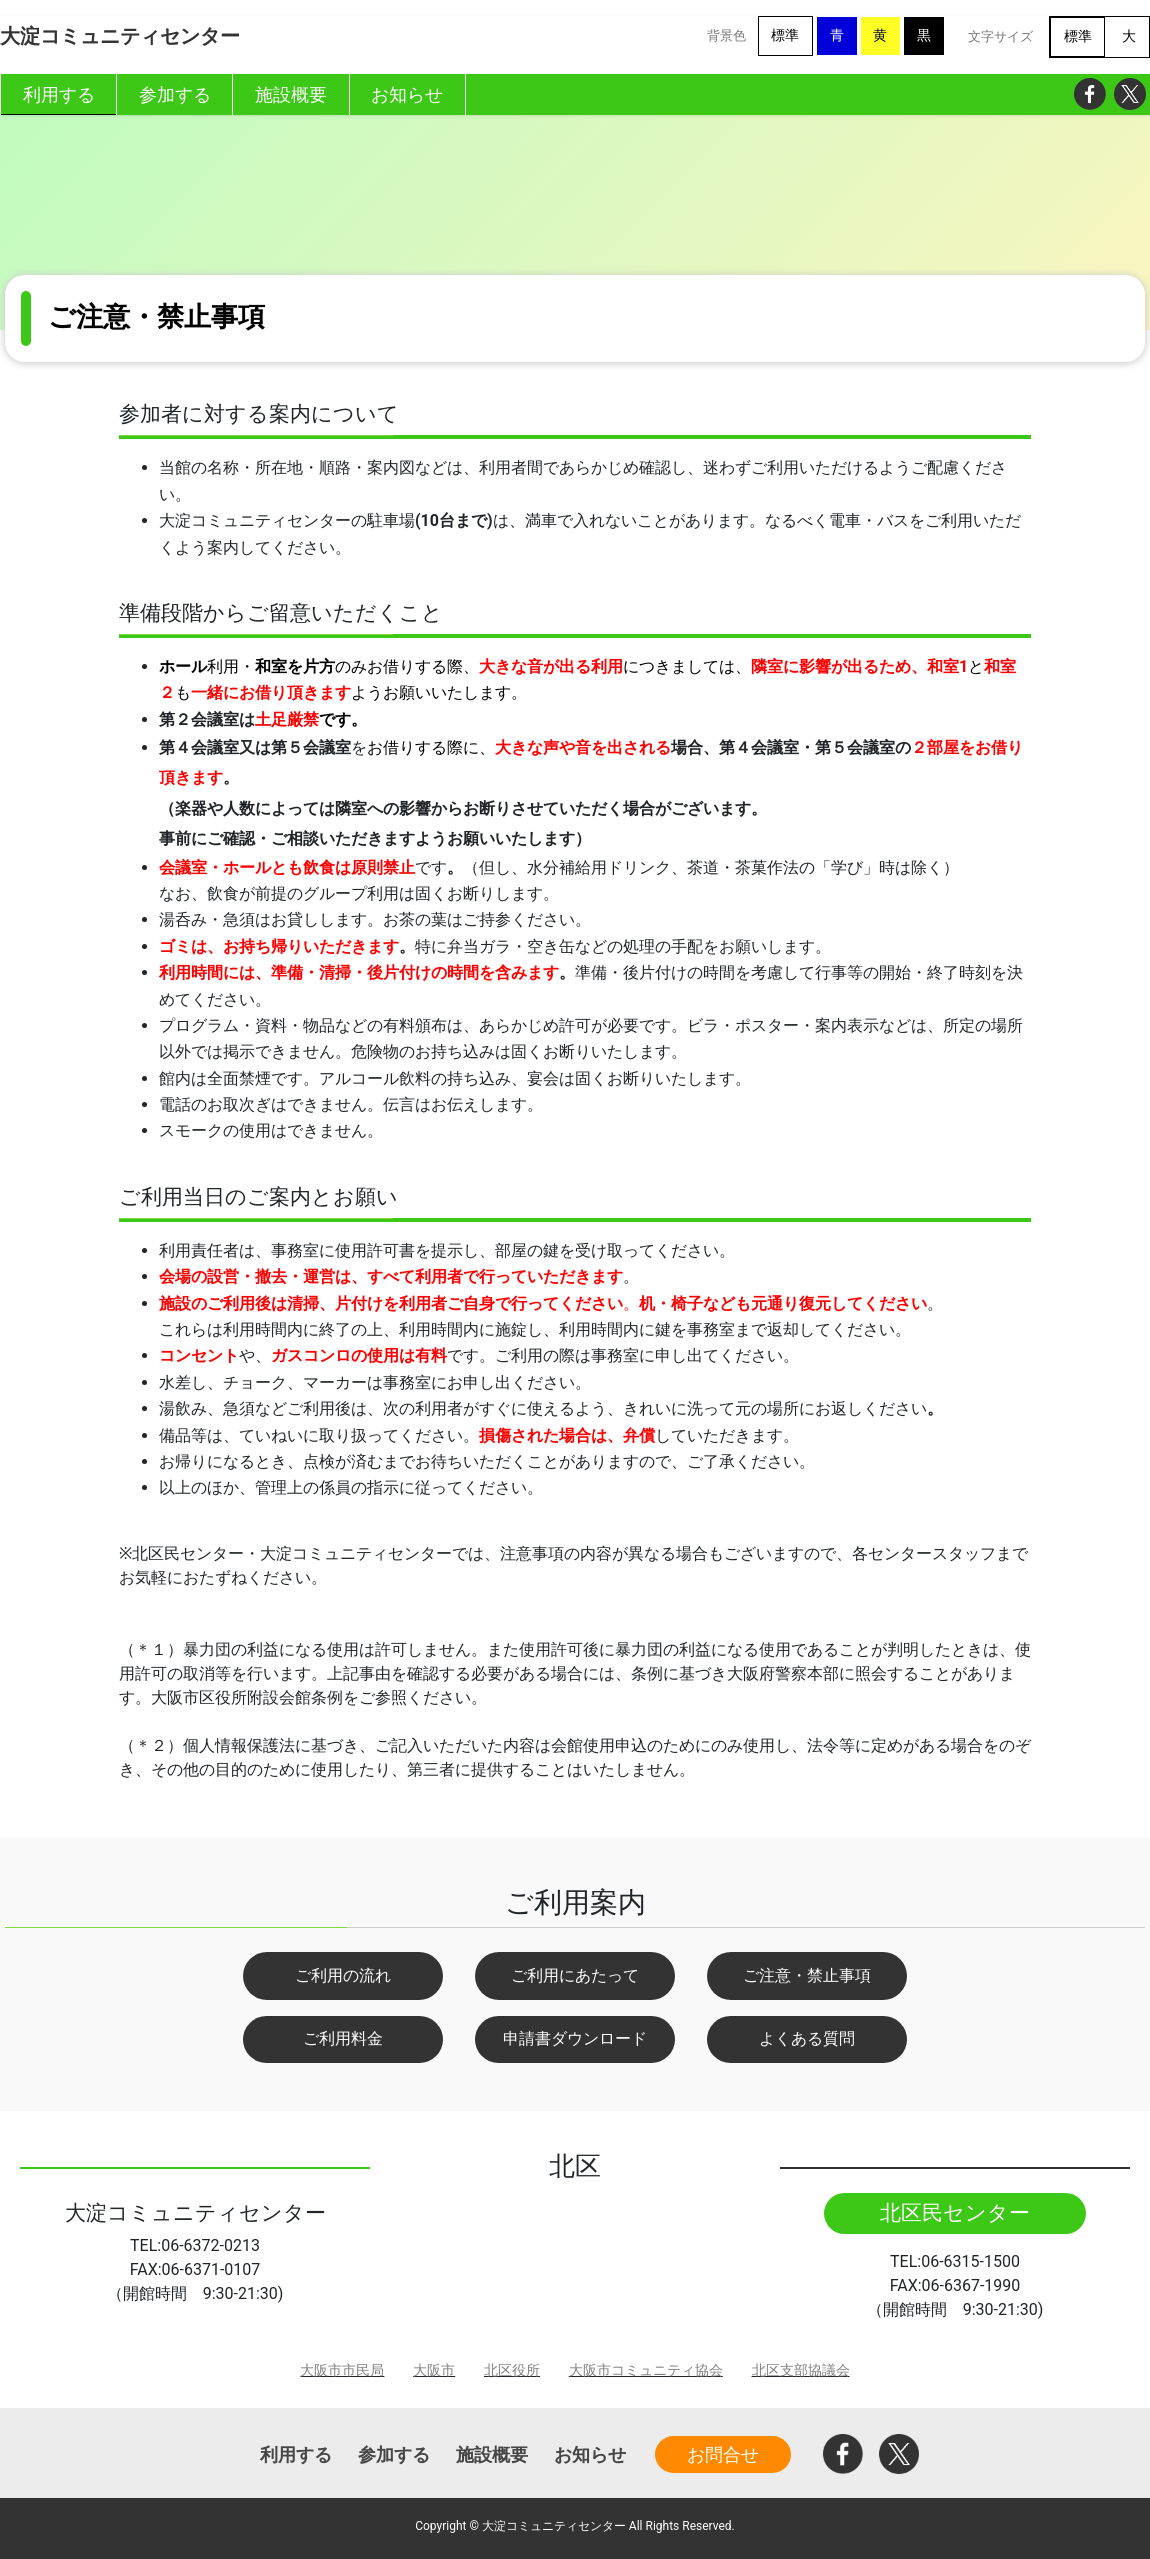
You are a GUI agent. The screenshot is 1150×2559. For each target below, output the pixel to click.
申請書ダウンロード (575, 2038)
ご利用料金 (343, 2038)
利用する (296, 2454)
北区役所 (512, 2370)
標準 (785, 35)
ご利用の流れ (343, 1975)
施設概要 (492, 2454)
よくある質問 (807, 2038)
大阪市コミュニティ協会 (646, 2370)
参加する (394, 2454)
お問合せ (723, 2454)
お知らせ (590, 2454)
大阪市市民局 (342, 2370)
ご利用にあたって (575, 1975)
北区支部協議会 (801, 2370)
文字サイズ (1000, 36)
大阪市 (434, 2370)
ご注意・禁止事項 (807, 1975)
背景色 (726, 35)
